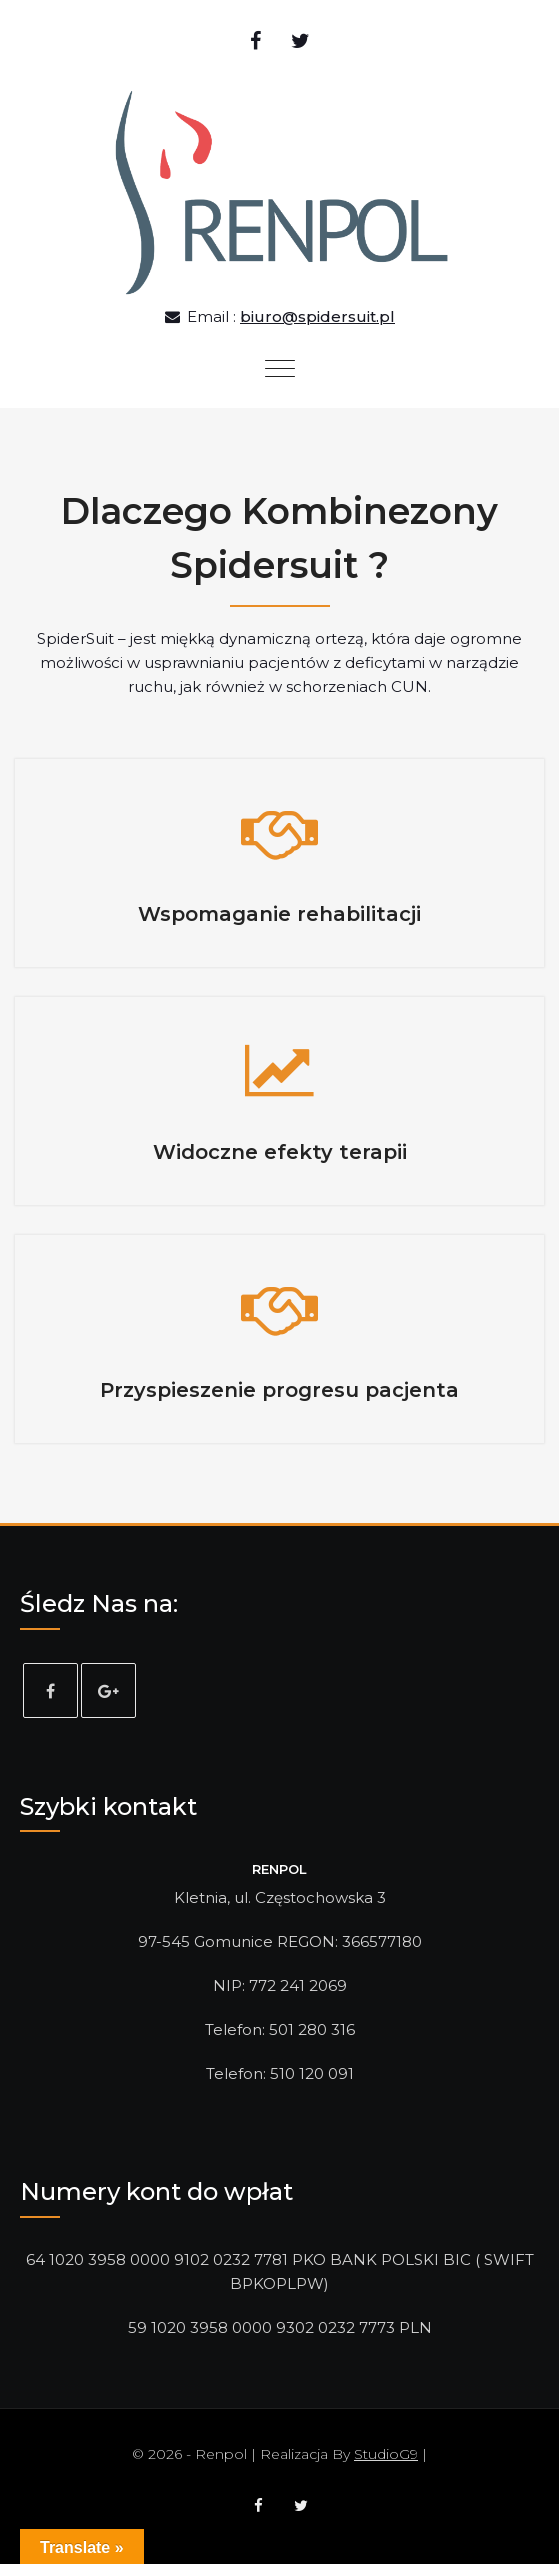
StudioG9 (386, 2454)
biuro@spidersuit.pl (317, 316)
